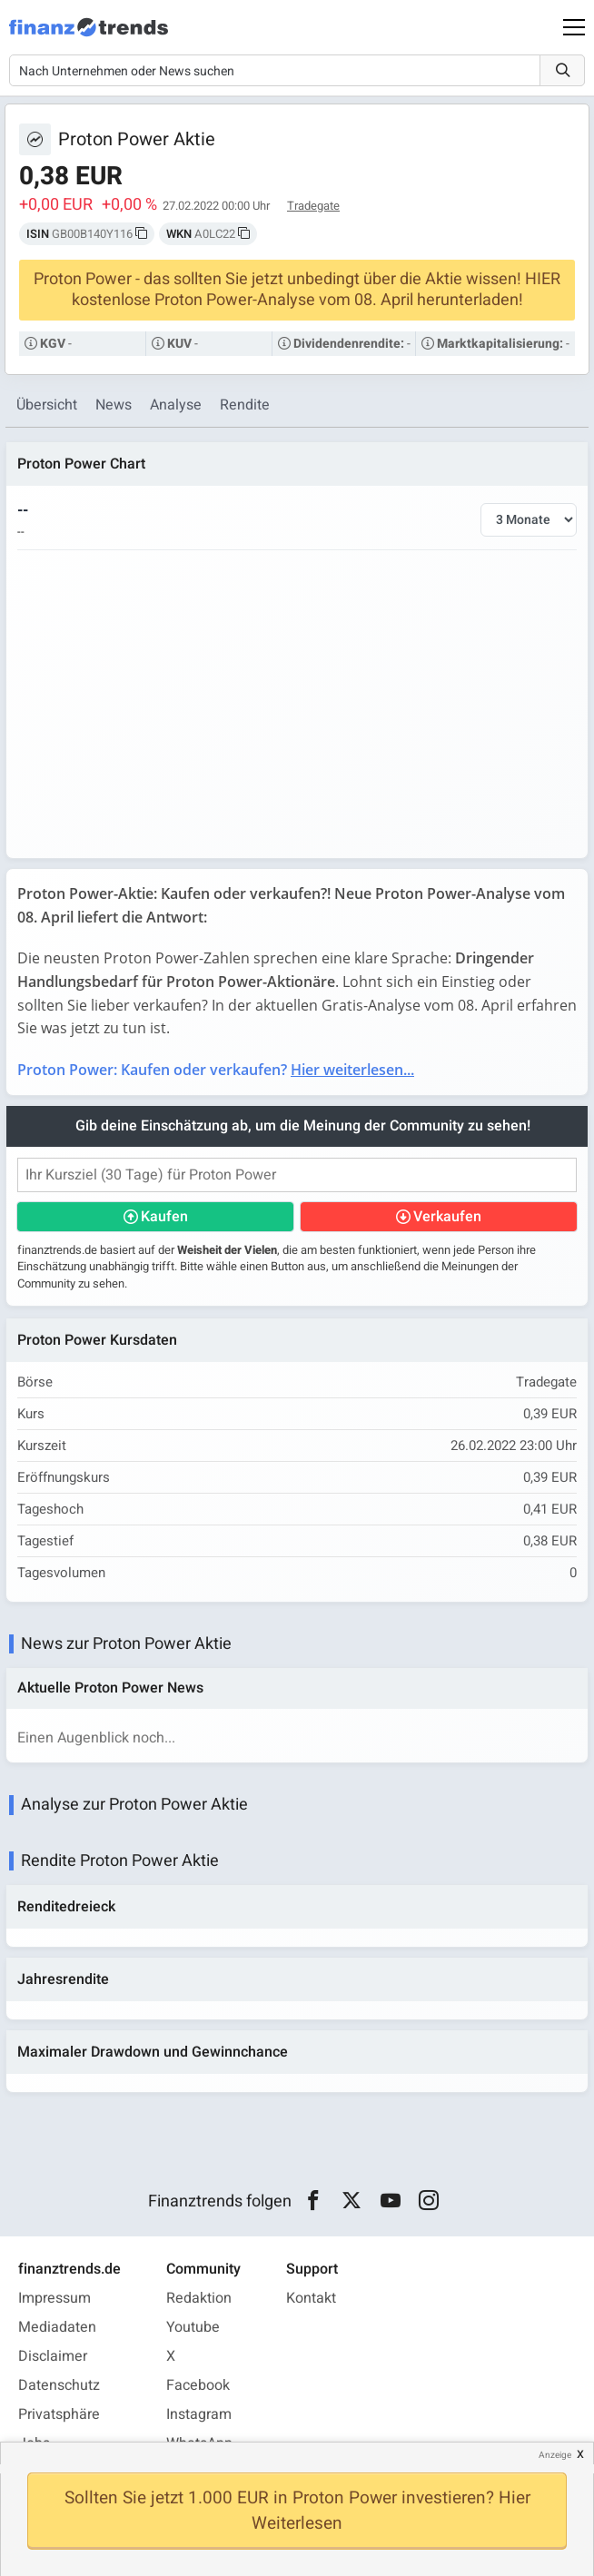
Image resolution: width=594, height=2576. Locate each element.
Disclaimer (52, 2356)
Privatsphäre (59, 2414)
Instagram (199, 2414)
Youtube (193, 2327)
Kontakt (311, 2298)
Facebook (198, 2385)
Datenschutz (59, 2385)
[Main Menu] (574, 27)
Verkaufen (447, 1217)
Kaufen (164, 1217)
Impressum (54, 2298)
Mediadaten (57, 2327)
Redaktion (199, 2298)
